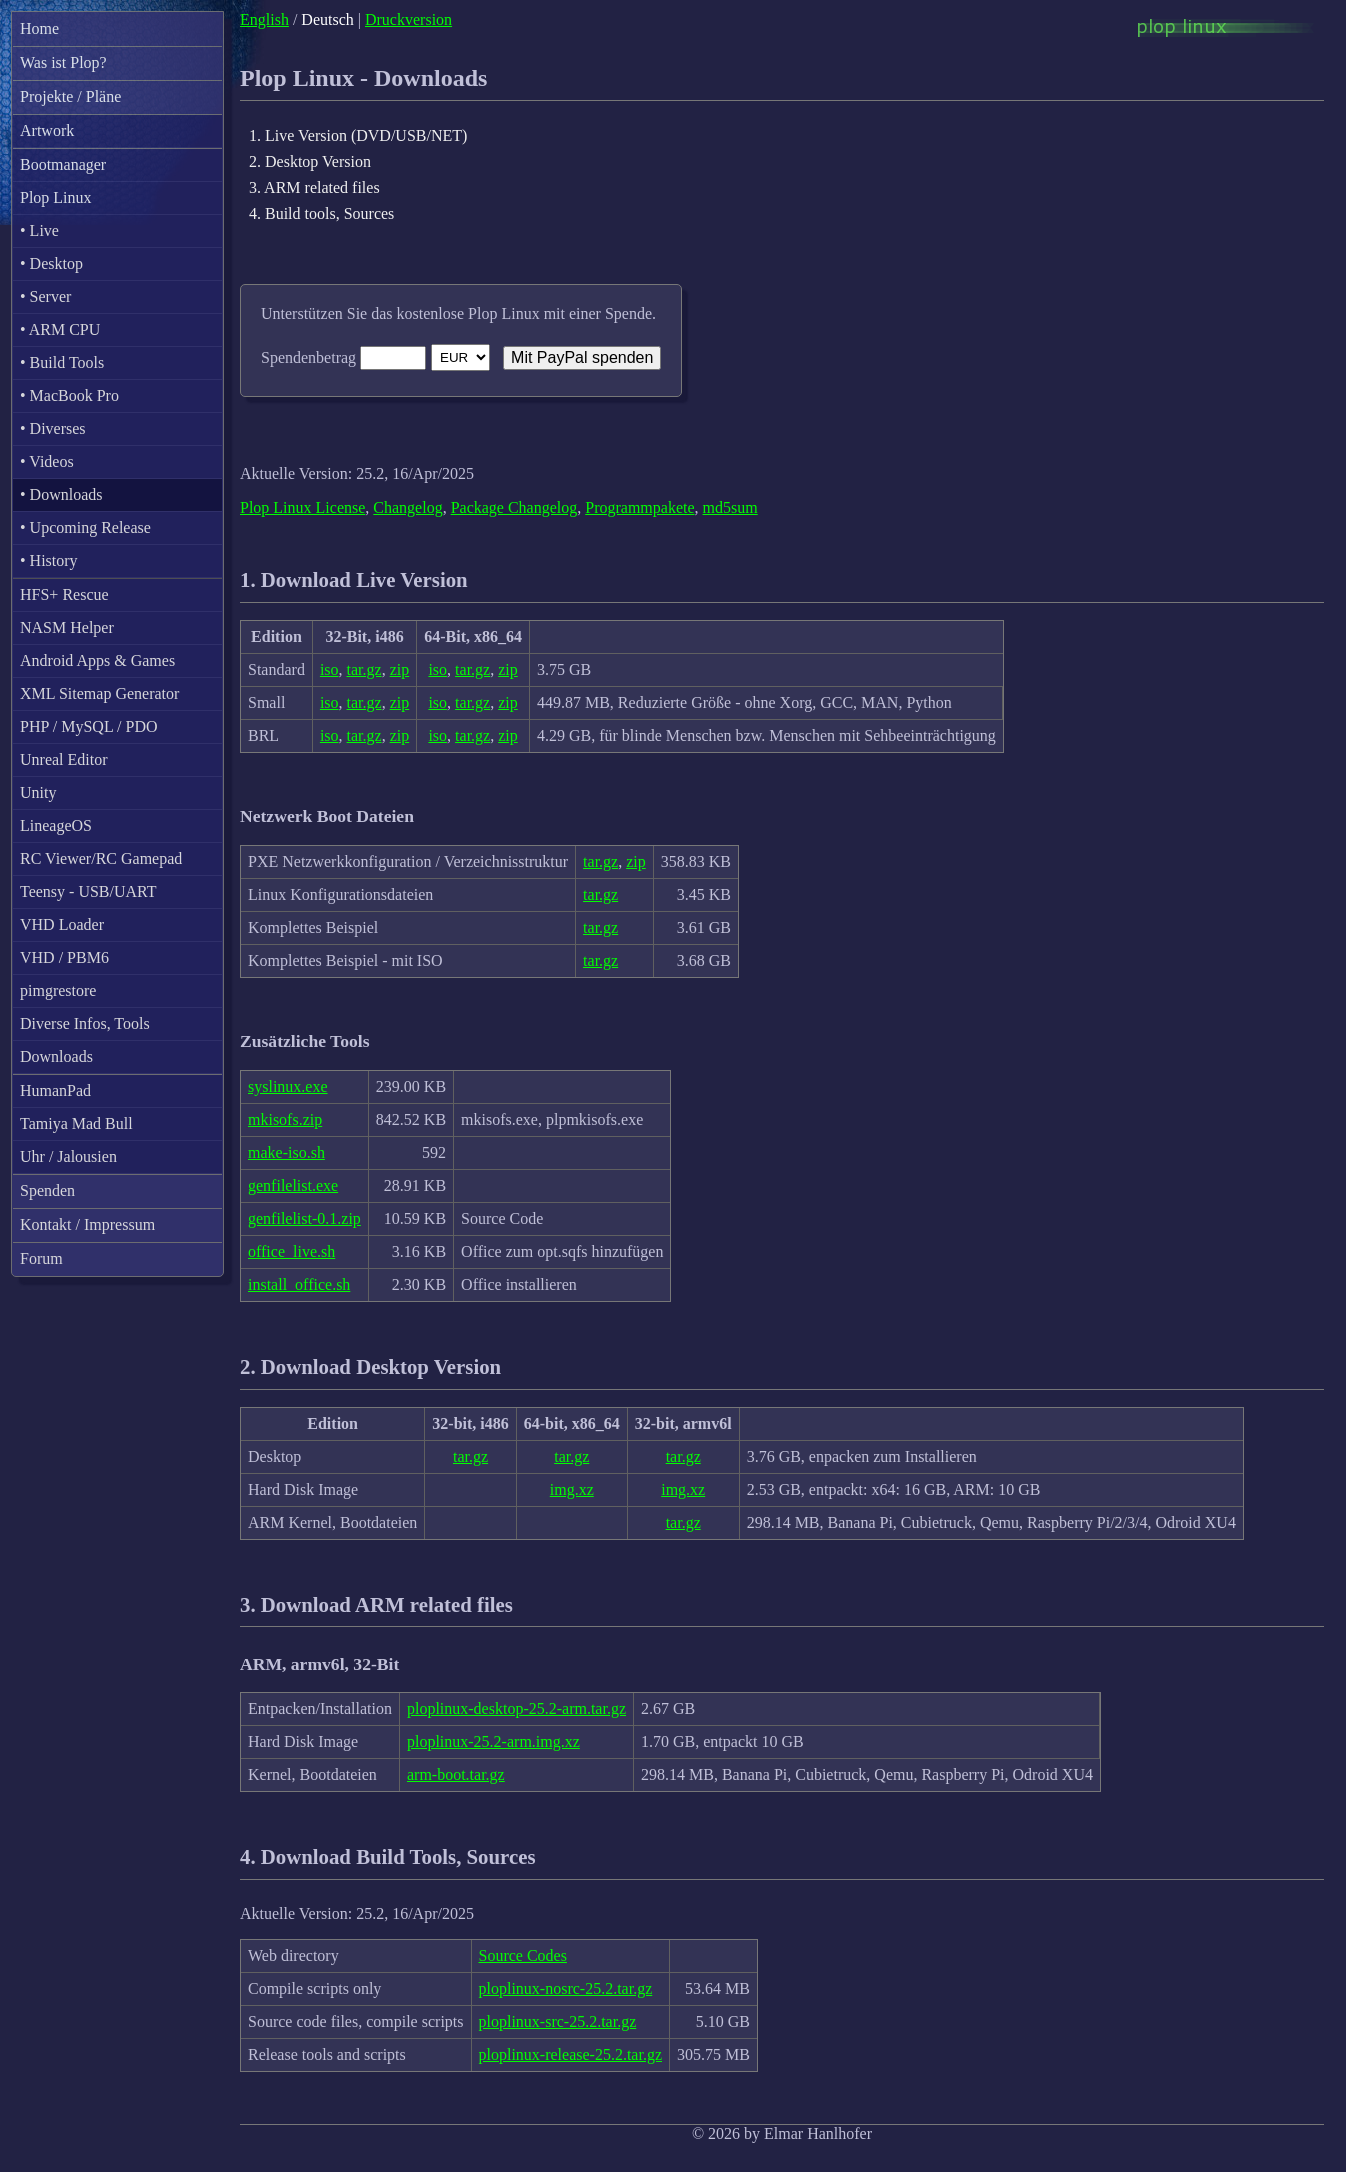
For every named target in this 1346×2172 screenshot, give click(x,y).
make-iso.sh (286, 1152)
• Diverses (53, 428)
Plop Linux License (302, 507)
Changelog (407, 507)
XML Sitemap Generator (99, 693)
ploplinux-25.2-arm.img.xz (493, 1741)
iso (329, 669)
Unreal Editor (64, 759)
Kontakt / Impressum (87, 1224)
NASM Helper (67, 627)
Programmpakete (639, 507)
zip (400, 669)
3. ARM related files (314, 187)
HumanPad (55, 1090)
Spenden (47, 1190)
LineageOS (56, 825)
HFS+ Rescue (64, 594)
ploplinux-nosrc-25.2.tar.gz (566, 1988)
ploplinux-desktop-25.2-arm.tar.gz (516, 1708)
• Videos (47, 461)
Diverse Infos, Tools (85, 1023)
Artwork (47, 130)
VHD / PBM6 (64, 957)
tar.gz (364, 669)
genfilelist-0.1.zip (304, 1218)
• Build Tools (62, 362)
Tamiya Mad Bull (76, 1123)
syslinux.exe (288, 1086)
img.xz (572, 1489)
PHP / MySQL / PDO (89, 726)
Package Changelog (514, 507)
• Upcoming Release (85, 527)
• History (49, 560)
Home (39, 28)
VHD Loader (62, 924)
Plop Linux (56, 197)
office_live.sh (291, 1251)
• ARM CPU (60, 329)
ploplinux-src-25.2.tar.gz (558, 2021)
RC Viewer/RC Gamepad (101, 858)
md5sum (730, 507)
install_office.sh (299, 1284)
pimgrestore (58, 990)
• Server (45, 296)
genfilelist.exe (293, 1185)
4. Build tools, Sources (321, 213)
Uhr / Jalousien (68, 1156)
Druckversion (408, 19)
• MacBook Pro (69, 395)
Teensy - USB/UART (88, 891)
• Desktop (51, 263)
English (264, 19)
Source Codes (523, 1955)
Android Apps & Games (97, 660)
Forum (41, 1258)
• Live (39, 230)
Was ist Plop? (63, 62)
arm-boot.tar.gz (456, 1774)
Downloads (56, 1056)
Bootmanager (63, 164)
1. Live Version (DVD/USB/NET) (358, 135)
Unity (38, 792)
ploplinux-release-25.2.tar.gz (571, 2054)
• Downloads (61, 494)
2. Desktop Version (310, 161)
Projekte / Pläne (70, 96)
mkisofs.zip (285, 1119)
